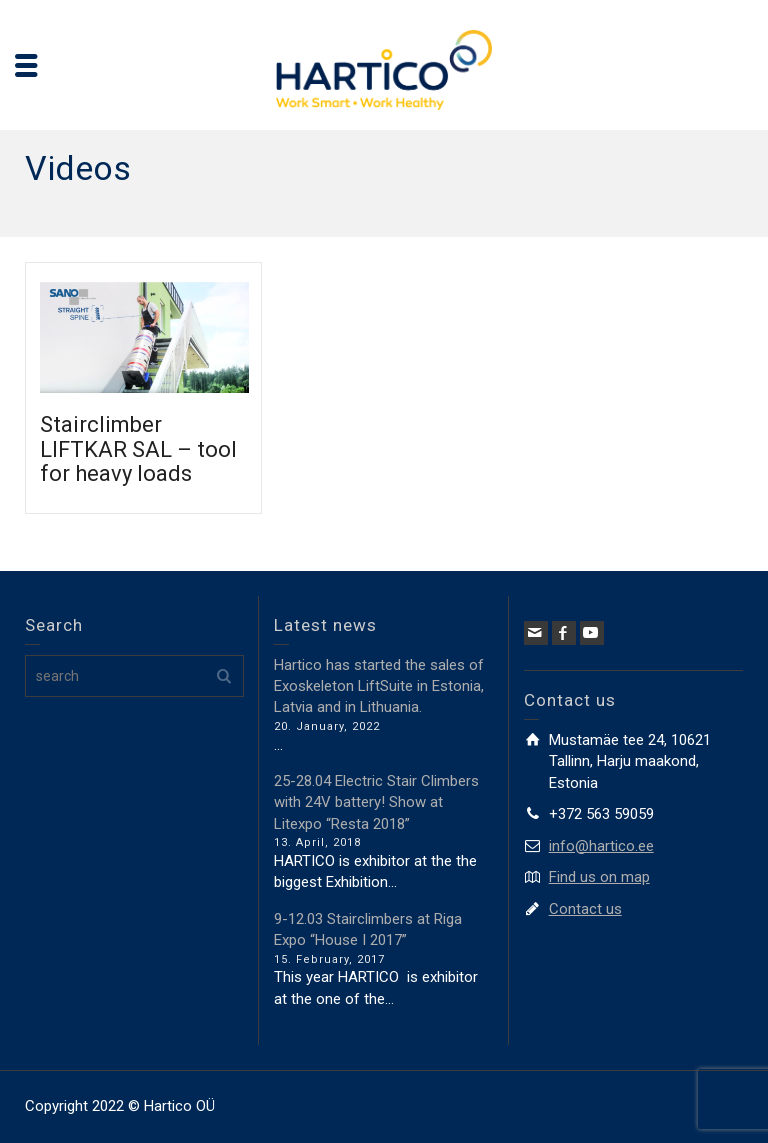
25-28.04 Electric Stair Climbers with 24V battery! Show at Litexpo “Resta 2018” (376, 802)
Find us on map (599, 877)
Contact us (585, 909)
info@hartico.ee (601, 846)
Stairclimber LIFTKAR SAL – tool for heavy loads (138, 448)
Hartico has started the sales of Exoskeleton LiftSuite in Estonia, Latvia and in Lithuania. (379, 686)
